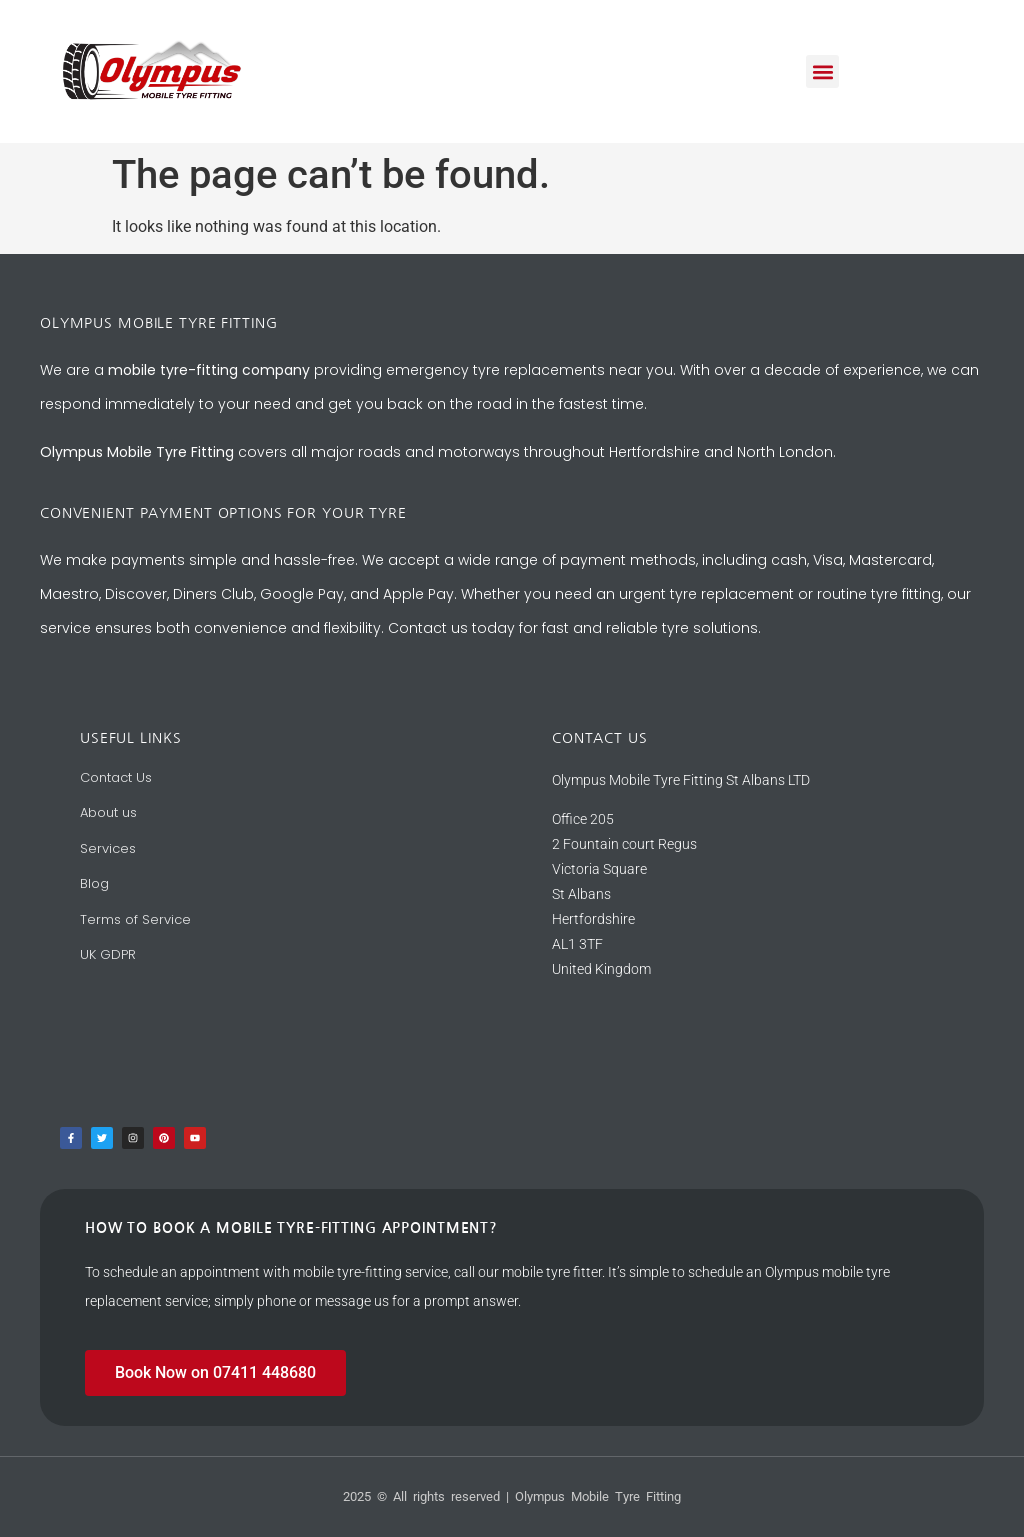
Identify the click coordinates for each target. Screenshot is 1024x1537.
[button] (822, 71)
